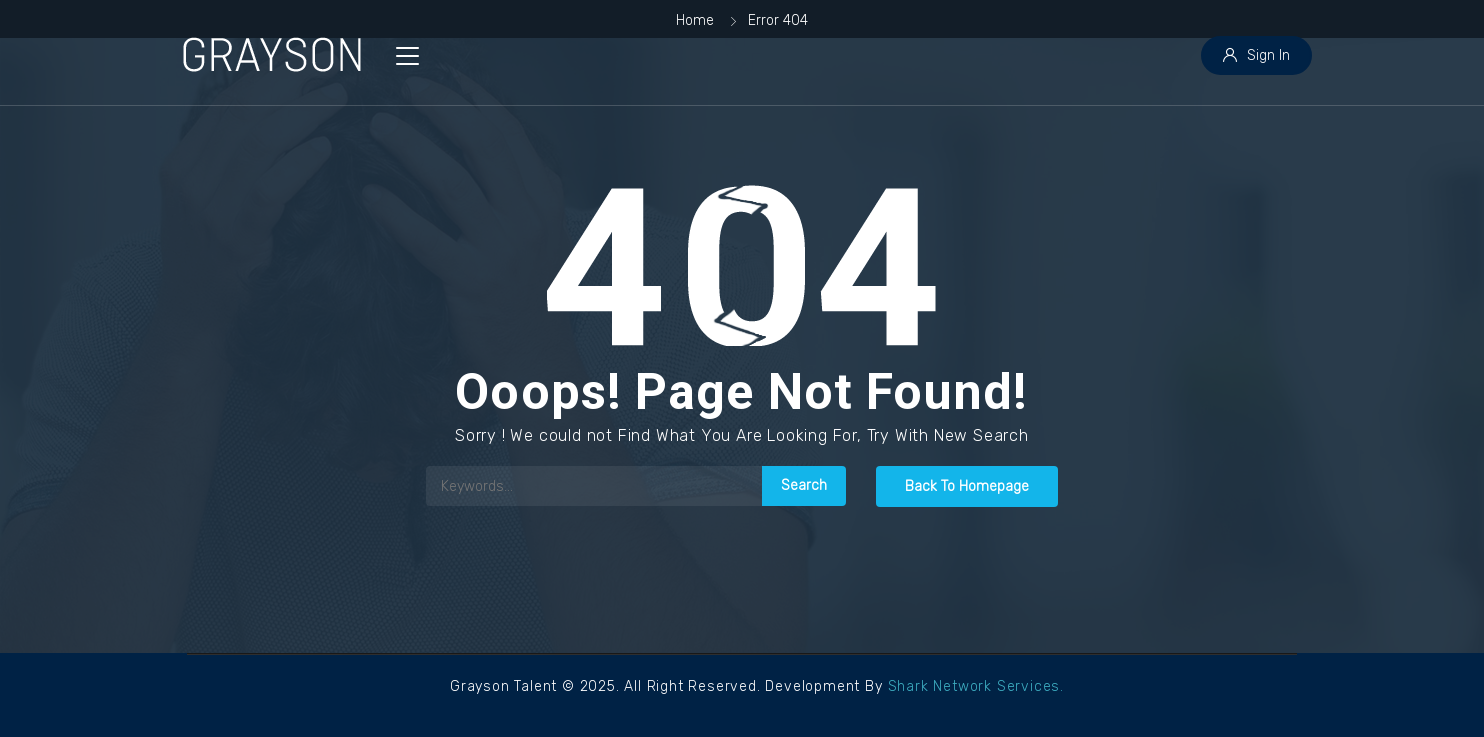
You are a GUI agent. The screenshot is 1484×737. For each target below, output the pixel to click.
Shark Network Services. (976, 686)
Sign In (1256, 55)
